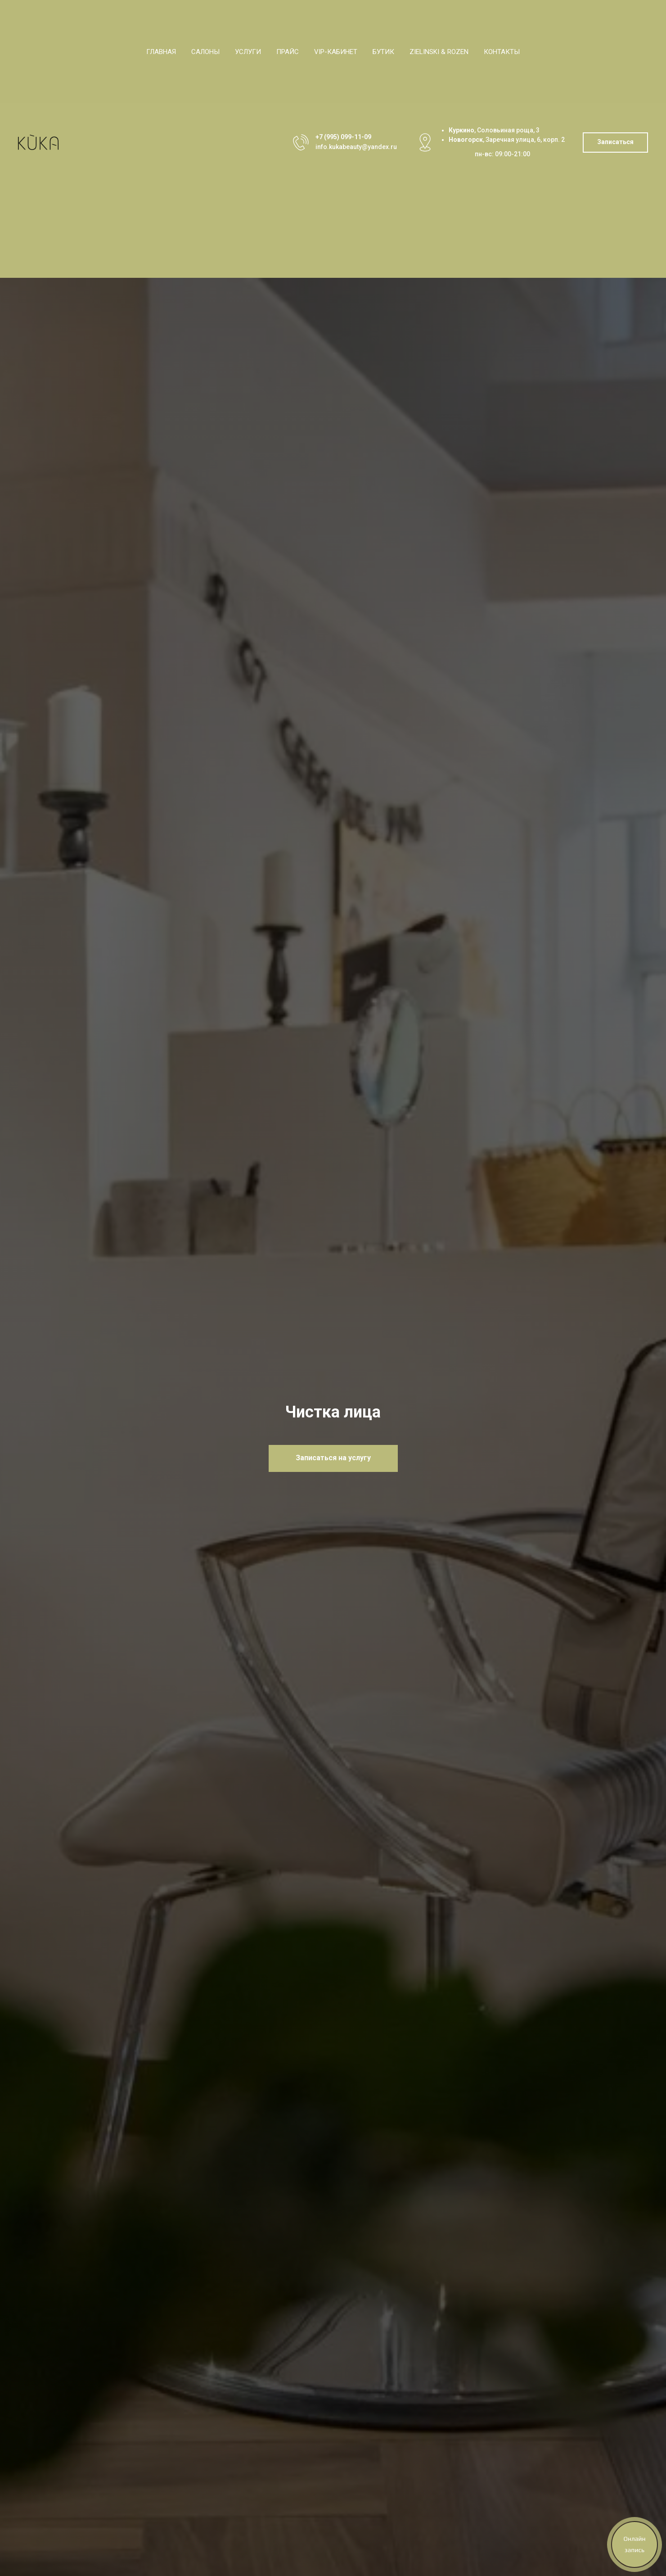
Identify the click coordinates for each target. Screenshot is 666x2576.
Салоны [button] (205, 52)
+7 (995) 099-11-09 (343, 136)
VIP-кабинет (335, 52)
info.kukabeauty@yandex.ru (356, 146)
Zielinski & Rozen (439, 52)
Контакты (502, 52)
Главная (161, 52)
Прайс (287, 52)
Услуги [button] (248, 52)
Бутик (383, 52)
